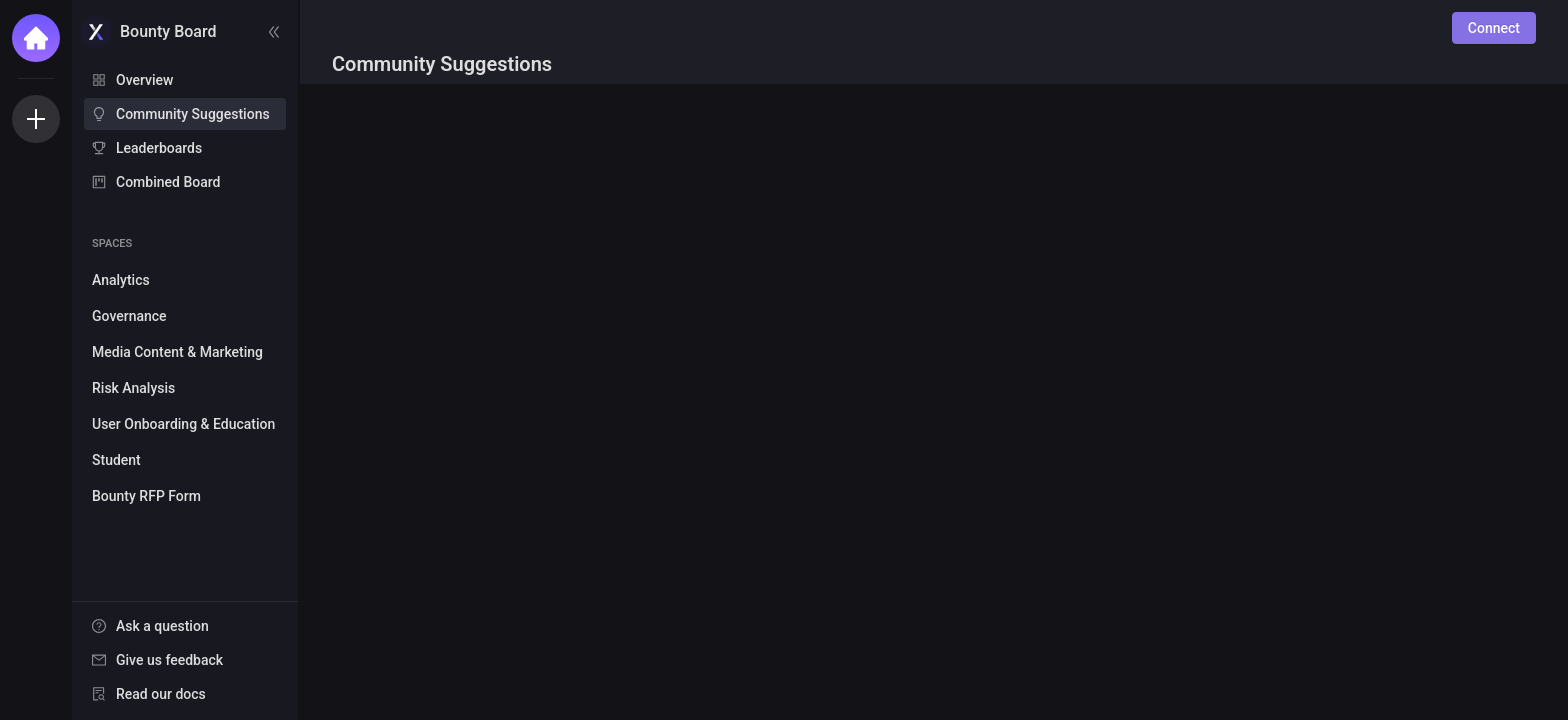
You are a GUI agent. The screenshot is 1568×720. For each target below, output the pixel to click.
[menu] (185, 132)
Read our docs (161, 694)
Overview (144, 80)
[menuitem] (185, 80)
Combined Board (168, 182)
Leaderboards (159, 148)
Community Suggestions (193, 114)
